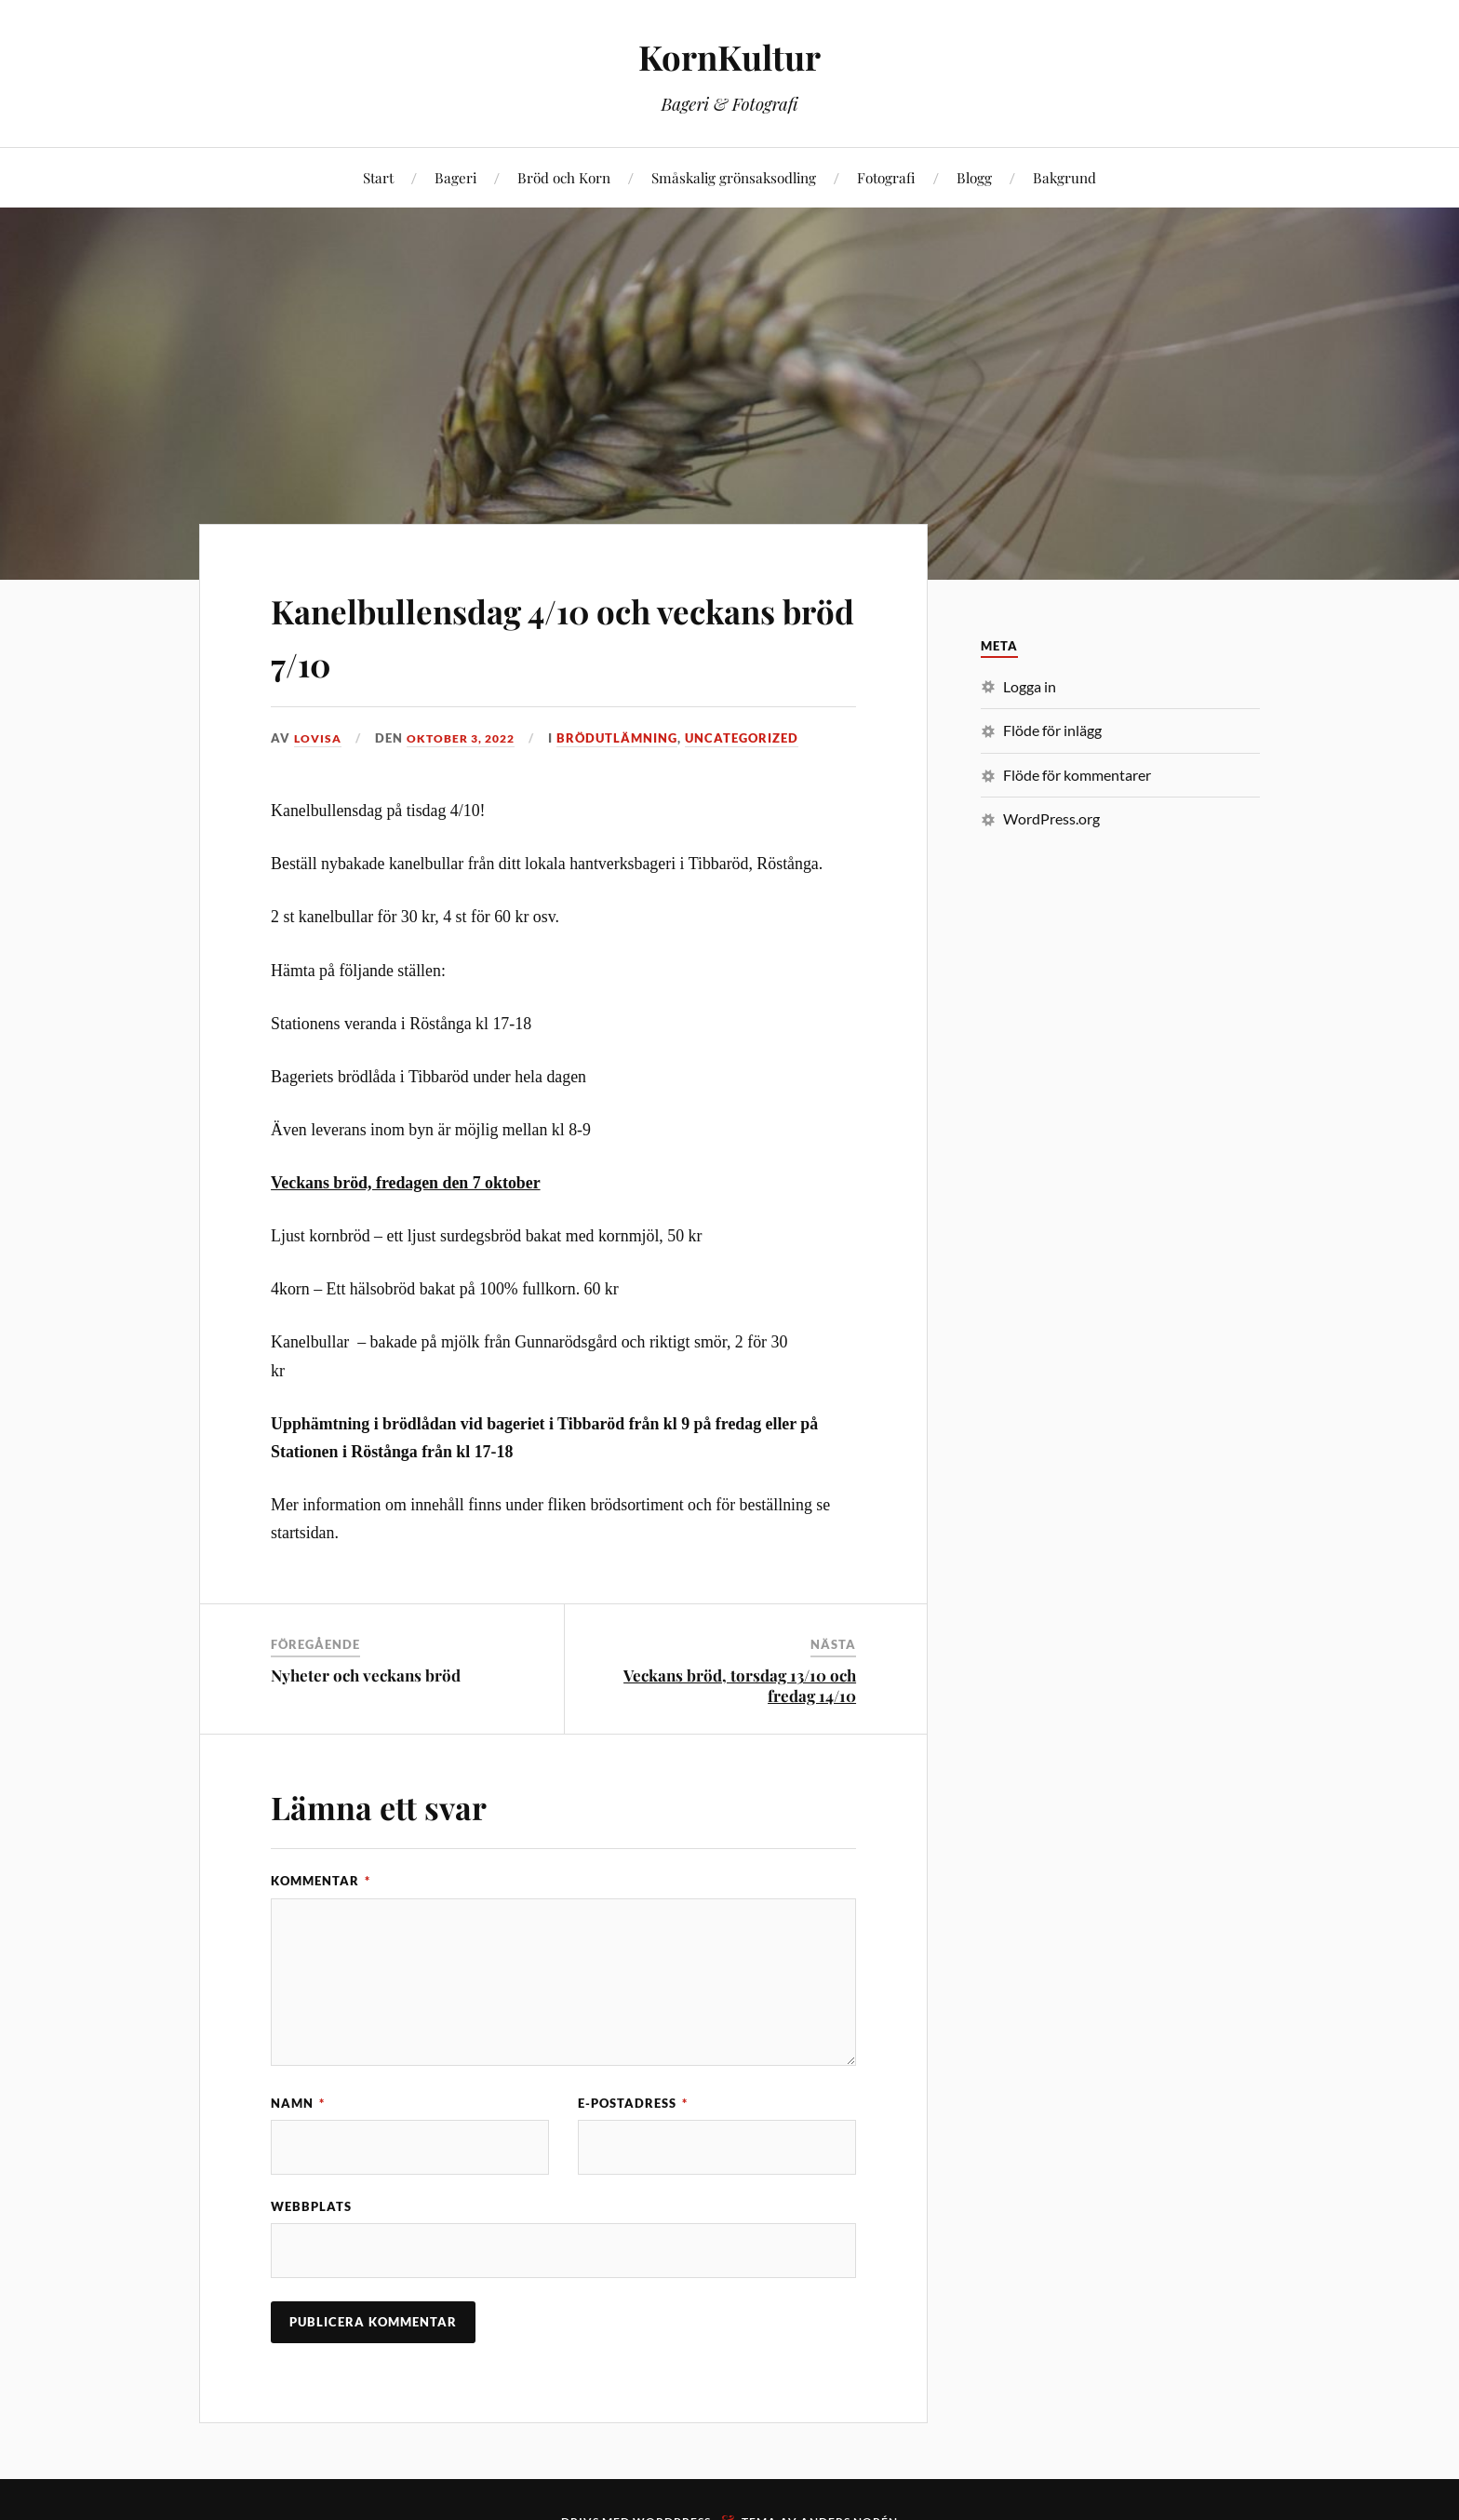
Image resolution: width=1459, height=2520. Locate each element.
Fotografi (886, 177)
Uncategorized (753, 738)
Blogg (974, 177)
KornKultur (730, 56)
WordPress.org (1051, 818)
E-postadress (633, 2103)
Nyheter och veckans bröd (366, 1675)
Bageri (455, 177)
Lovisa (318, 738)
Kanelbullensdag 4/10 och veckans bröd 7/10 (512, 634)
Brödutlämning (628, 738)
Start (378, 177)
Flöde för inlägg (1052, 730)
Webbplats (311, 2207)
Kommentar (320, 1880)
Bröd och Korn (563, 177)
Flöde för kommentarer (1077, 775)
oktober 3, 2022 (467, 738)
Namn (298, 2103)
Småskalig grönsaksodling (733, 177)
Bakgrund (1064, 177)
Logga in (1029, 686)
